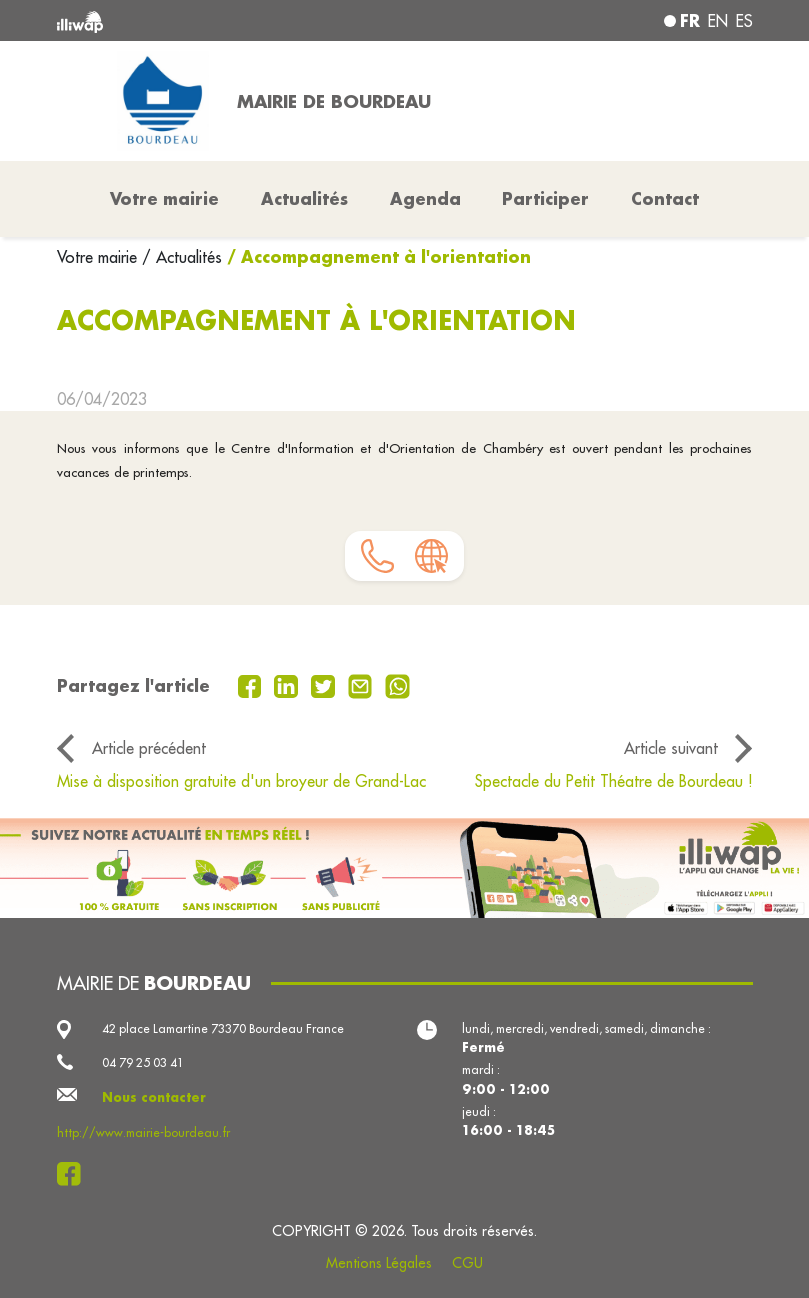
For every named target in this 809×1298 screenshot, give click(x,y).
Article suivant (671, 748)
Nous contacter (154, 1097)
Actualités (304, 198)
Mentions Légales (379, 1263)
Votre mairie (99, 257)
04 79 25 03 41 (143, 1062)
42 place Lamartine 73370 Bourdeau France (223, 1028)
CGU (467, 1263)
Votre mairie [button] (164, 198)
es (744, 21)
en (718, 21)
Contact (665, 198)
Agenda (425, 198)
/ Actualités (182, 257)
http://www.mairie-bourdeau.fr (143, 1132)
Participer (545, 198)
